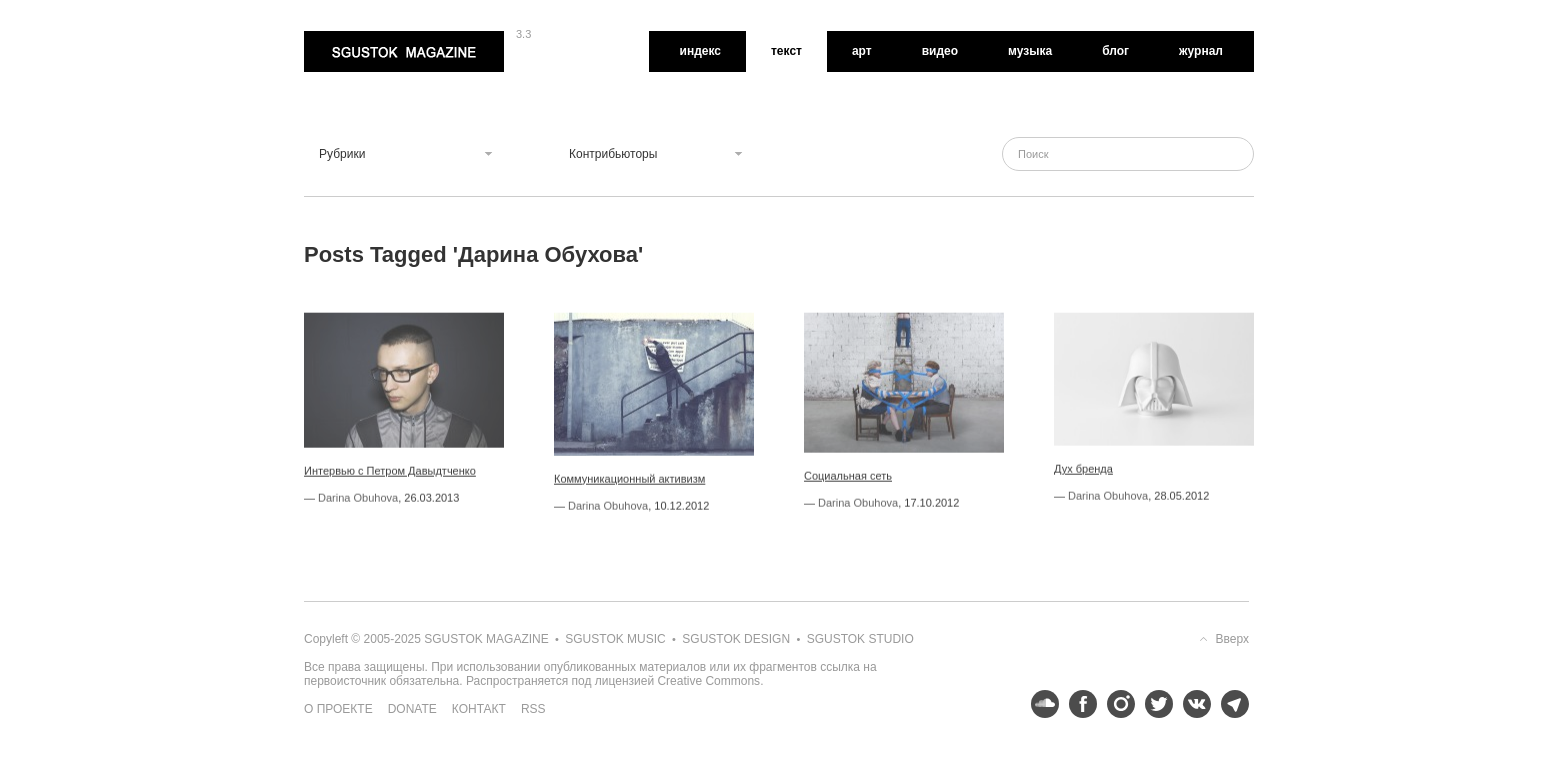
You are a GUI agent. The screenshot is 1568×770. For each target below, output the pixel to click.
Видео (940, 51)
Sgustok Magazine (404, 51)
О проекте (338, 709)
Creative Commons (708, 681)
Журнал (1201, 51)
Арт (862, 51)
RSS (533, 709)
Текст (786, 51)
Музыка (1030, 51)
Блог (1115, 51)
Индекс (700, 51)
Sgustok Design (736, 639)
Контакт (479, 709)
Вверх (1232, 639)
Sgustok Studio (860, 639)
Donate (412, 709)
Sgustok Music (615, 639)
